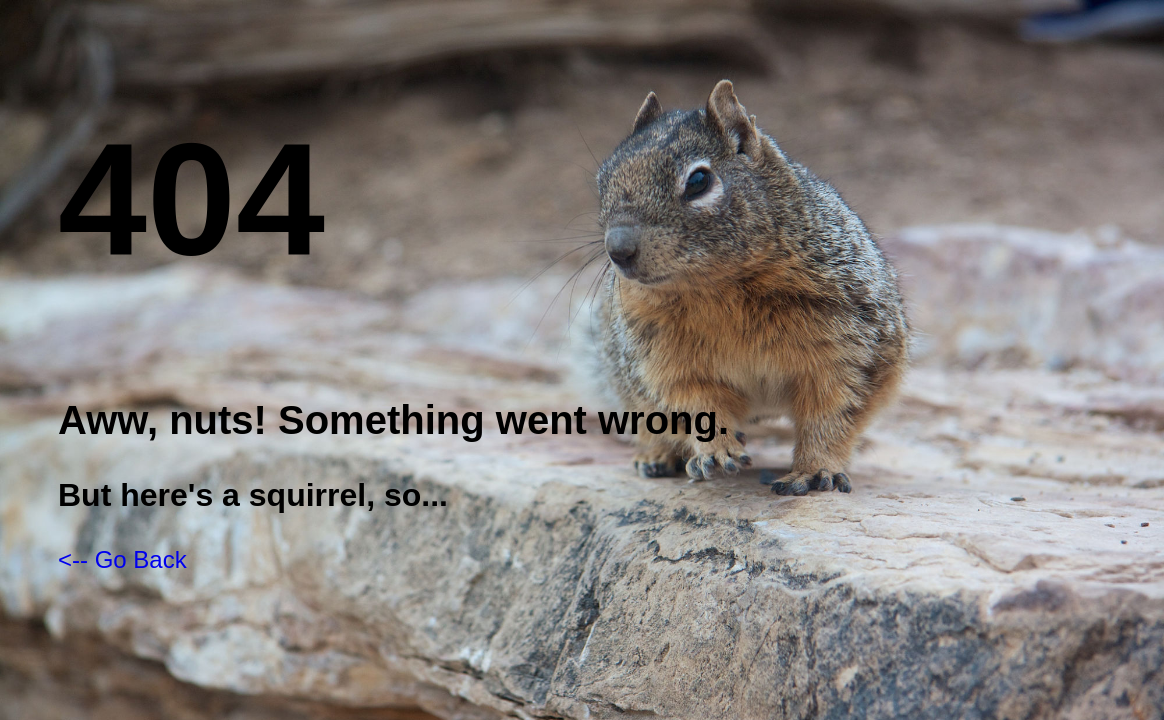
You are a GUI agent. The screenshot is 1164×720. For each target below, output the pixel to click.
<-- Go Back (122, 559)
